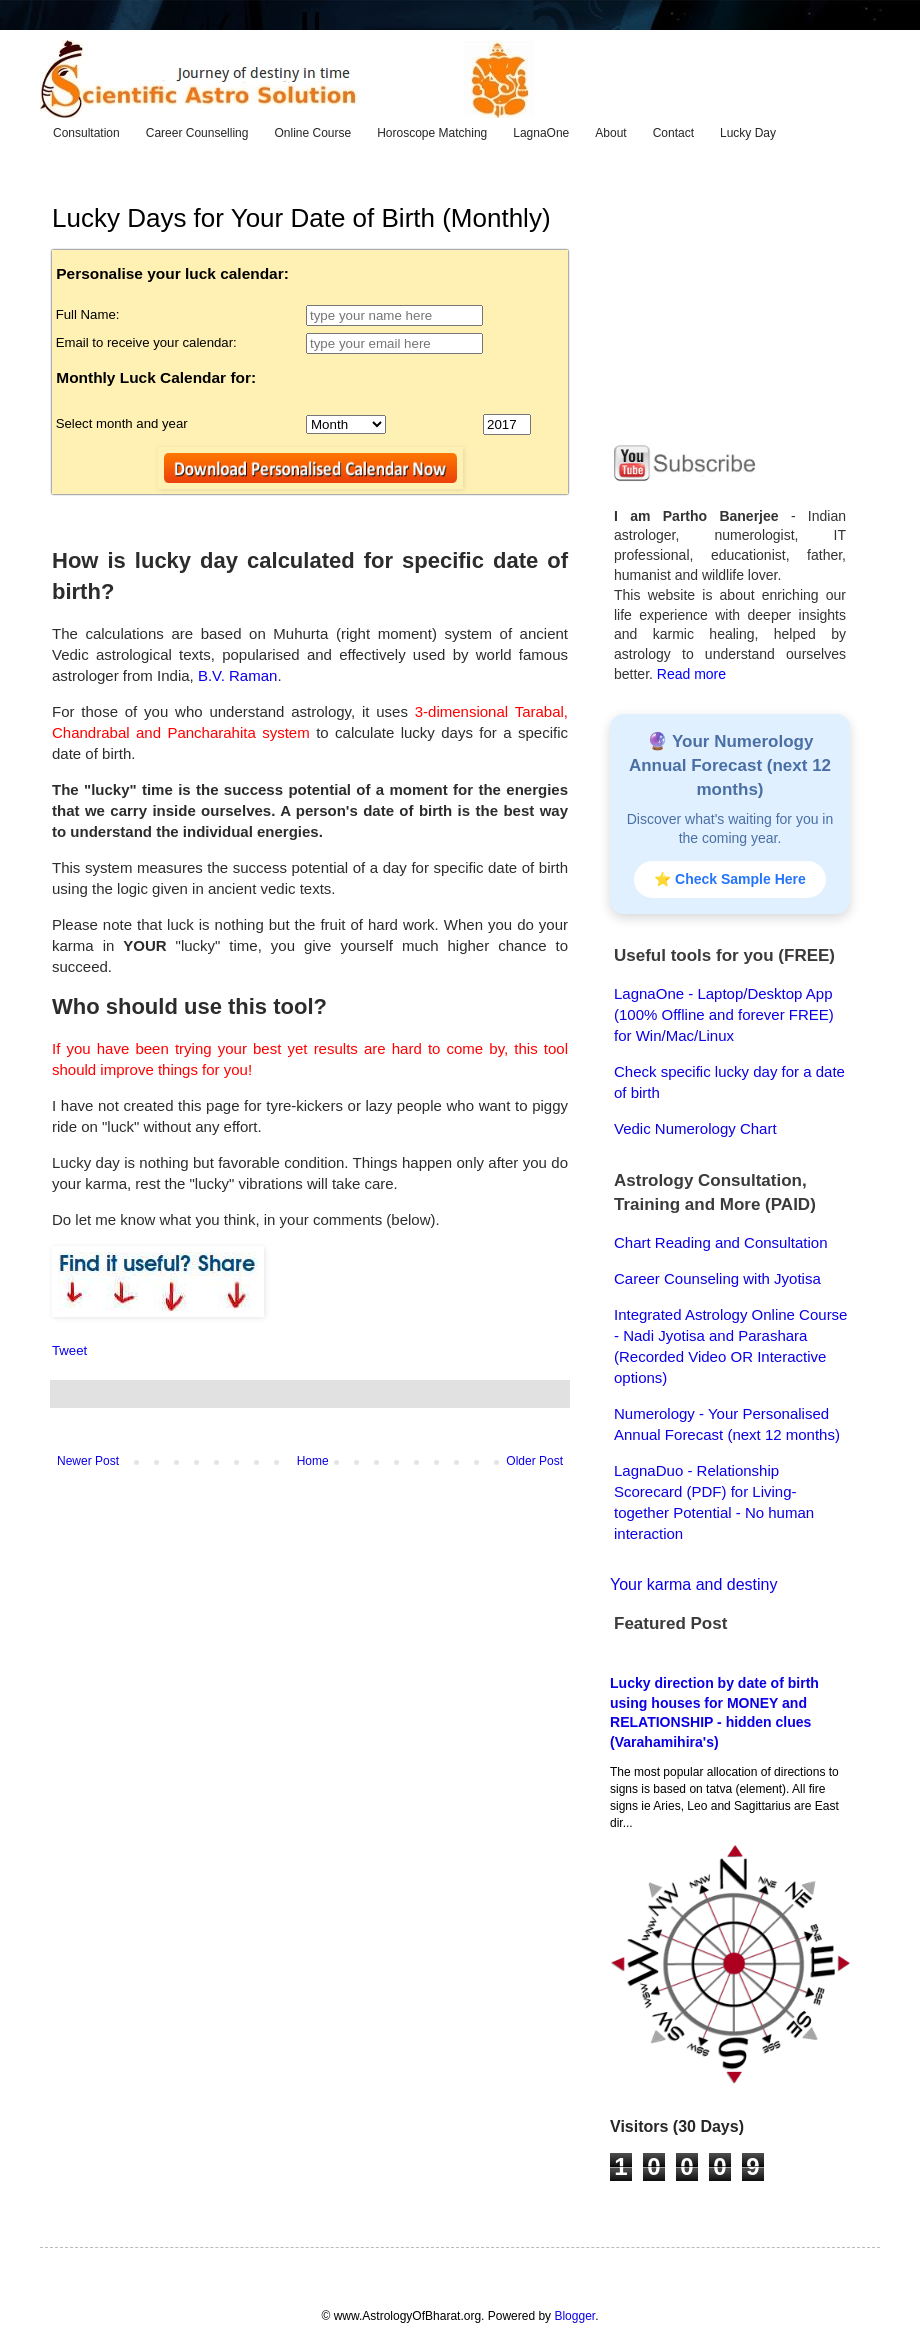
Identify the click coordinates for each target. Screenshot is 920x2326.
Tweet (69, 1350)
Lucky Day (748, 133)
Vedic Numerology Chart (695, 1128)
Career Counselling (197, 133)
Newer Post (88, 1461)
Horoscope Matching (432, 133)
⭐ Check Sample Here (730, 879)
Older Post (534, 1461)
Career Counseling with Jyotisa (717, 1278)
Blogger (574, 2316)
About (610, 133)
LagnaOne (541, 133)
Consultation (86, 133)
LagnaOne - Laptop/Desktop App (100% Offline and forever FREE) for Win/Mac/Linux (724, 1014)
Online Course (312, 133)
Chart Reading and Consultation (720, 1242)
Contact (673, 133)
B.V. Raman (238, 675)
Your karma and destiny (694, 1584)
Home (313, 1461)
